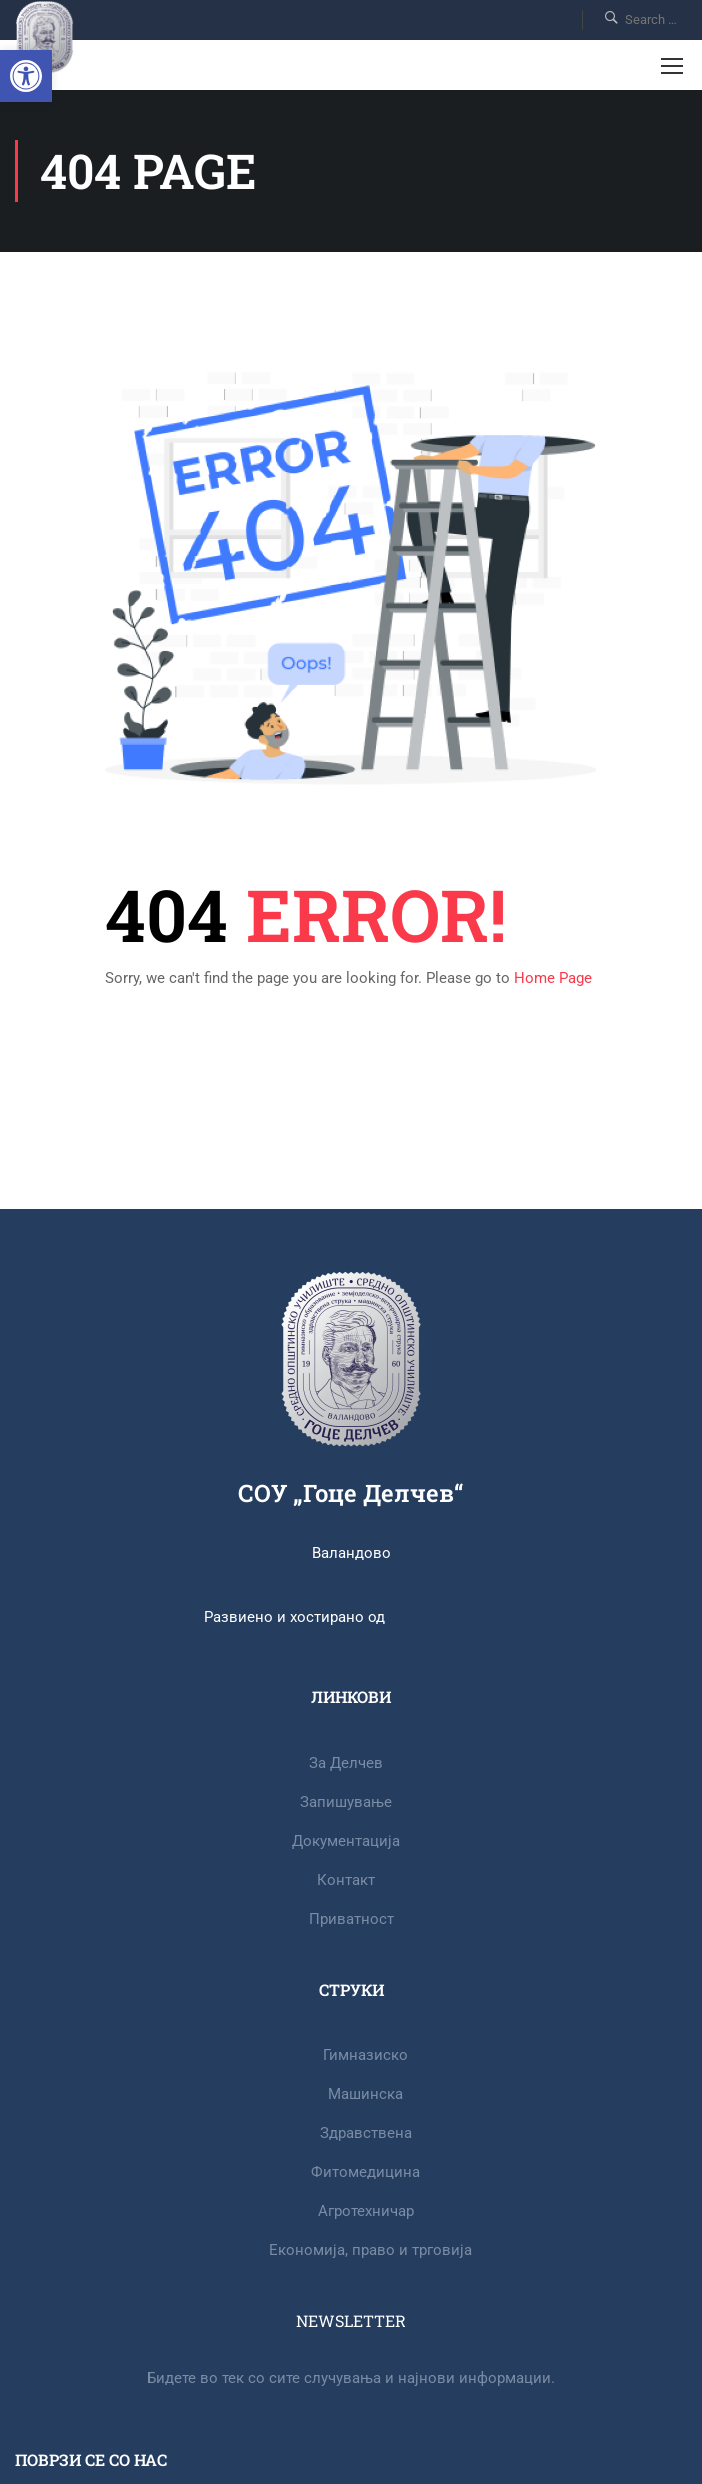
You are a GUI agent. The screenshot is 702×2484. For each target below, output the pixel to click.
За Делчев (346, 1763)
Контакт (346, 1880)
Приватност (351, 1919)
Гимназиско (365, 2055)
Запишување (346, 1802)
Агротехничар (366, 2211)
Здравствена (366, 2133)
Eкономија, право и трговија (370, 2250)
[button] (26, 76)
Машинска (365, 2094)
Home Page (553, 978)
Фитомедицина (365, 2172)
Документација (346, 1841)
